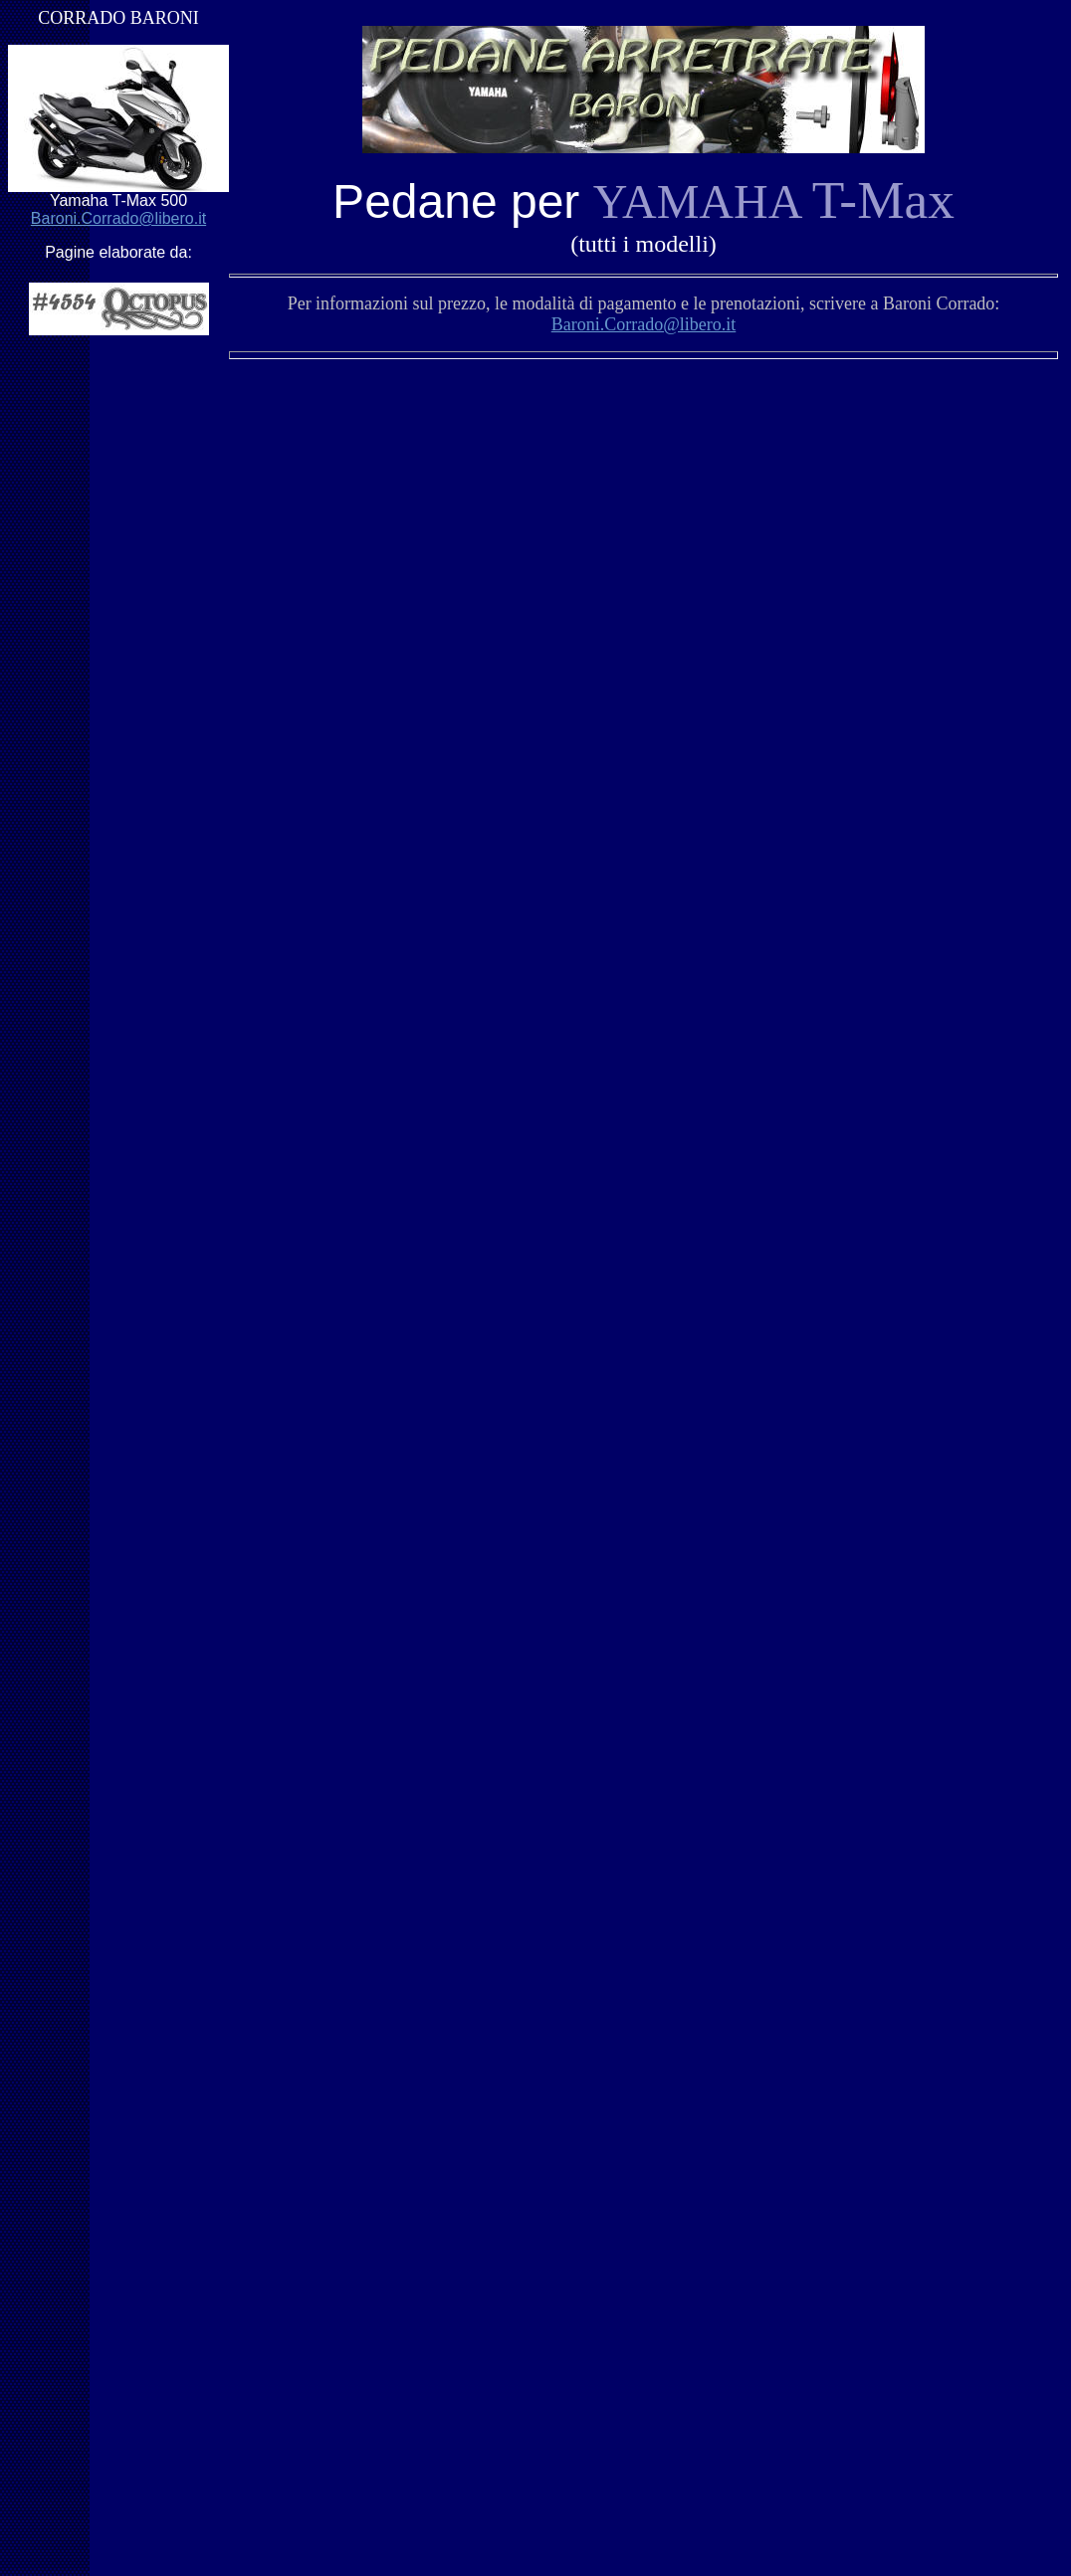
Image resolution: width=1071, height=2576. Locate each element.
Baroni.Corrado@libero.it (118, 218)
